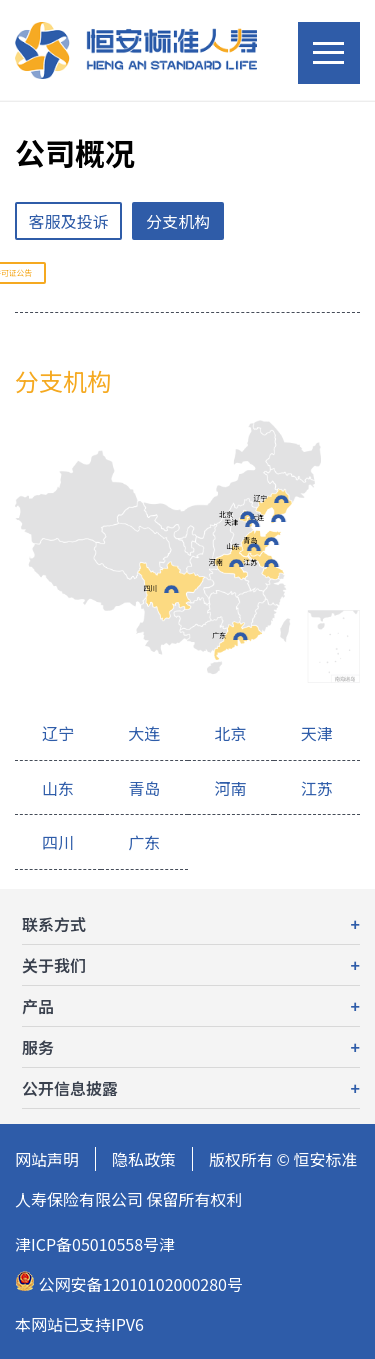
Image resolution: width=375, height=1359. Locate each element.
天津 (231, 522)
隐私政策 (144, 1159)
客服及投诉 (69, 221)
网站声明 (47, 1159)
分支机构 (178, 221)
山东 (233, 546)
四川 (150, 588)
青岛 (250, 540)
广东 (219, 635)
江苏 (250, 562)
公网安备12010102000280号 (129, 1283)
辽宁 (261, 498)
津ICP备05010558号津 (95, 1244)
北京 (226, 514)
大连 (257, 517)
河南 (216, 562)
